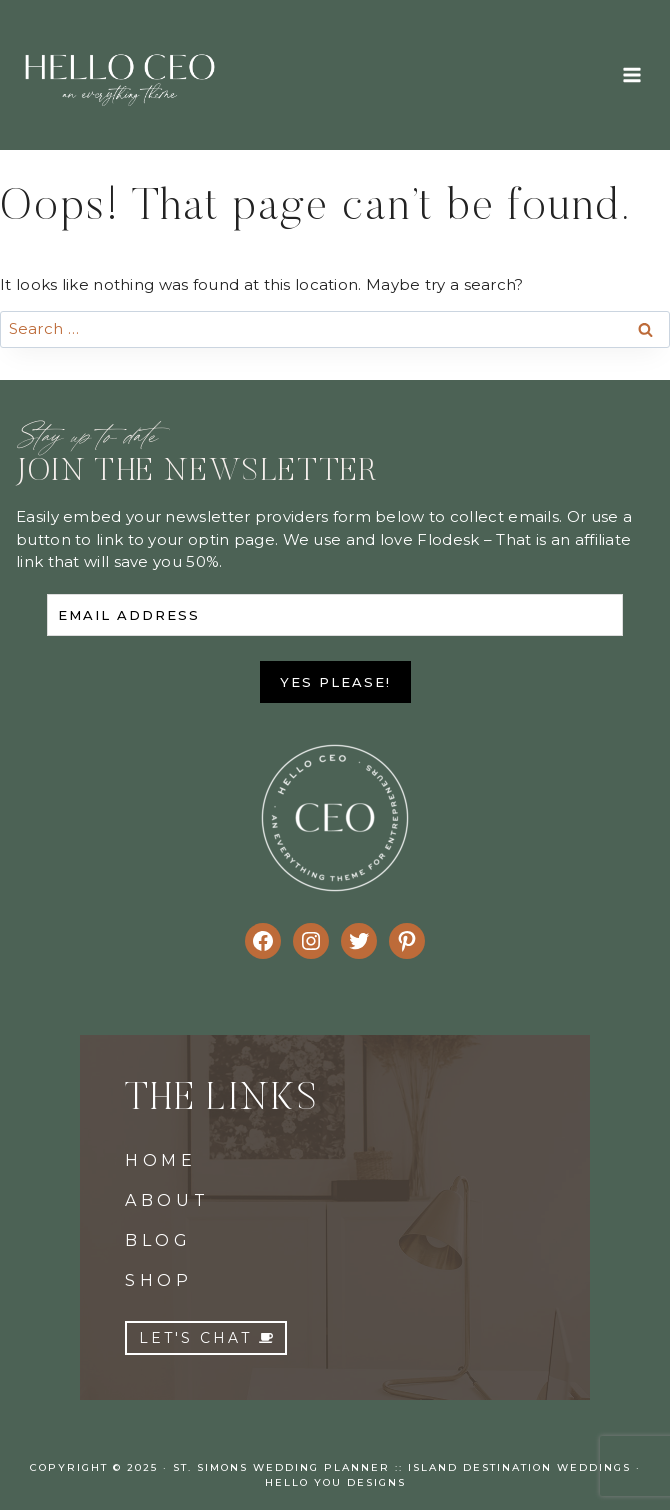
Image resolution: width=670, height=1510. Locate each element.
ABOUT (167, 1200)
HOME (161, 1160)
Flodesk (448, 539)
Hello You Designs (335, 1482)
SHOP (159, 1280)
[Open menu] (631, 74)
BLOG (158, 1240)
